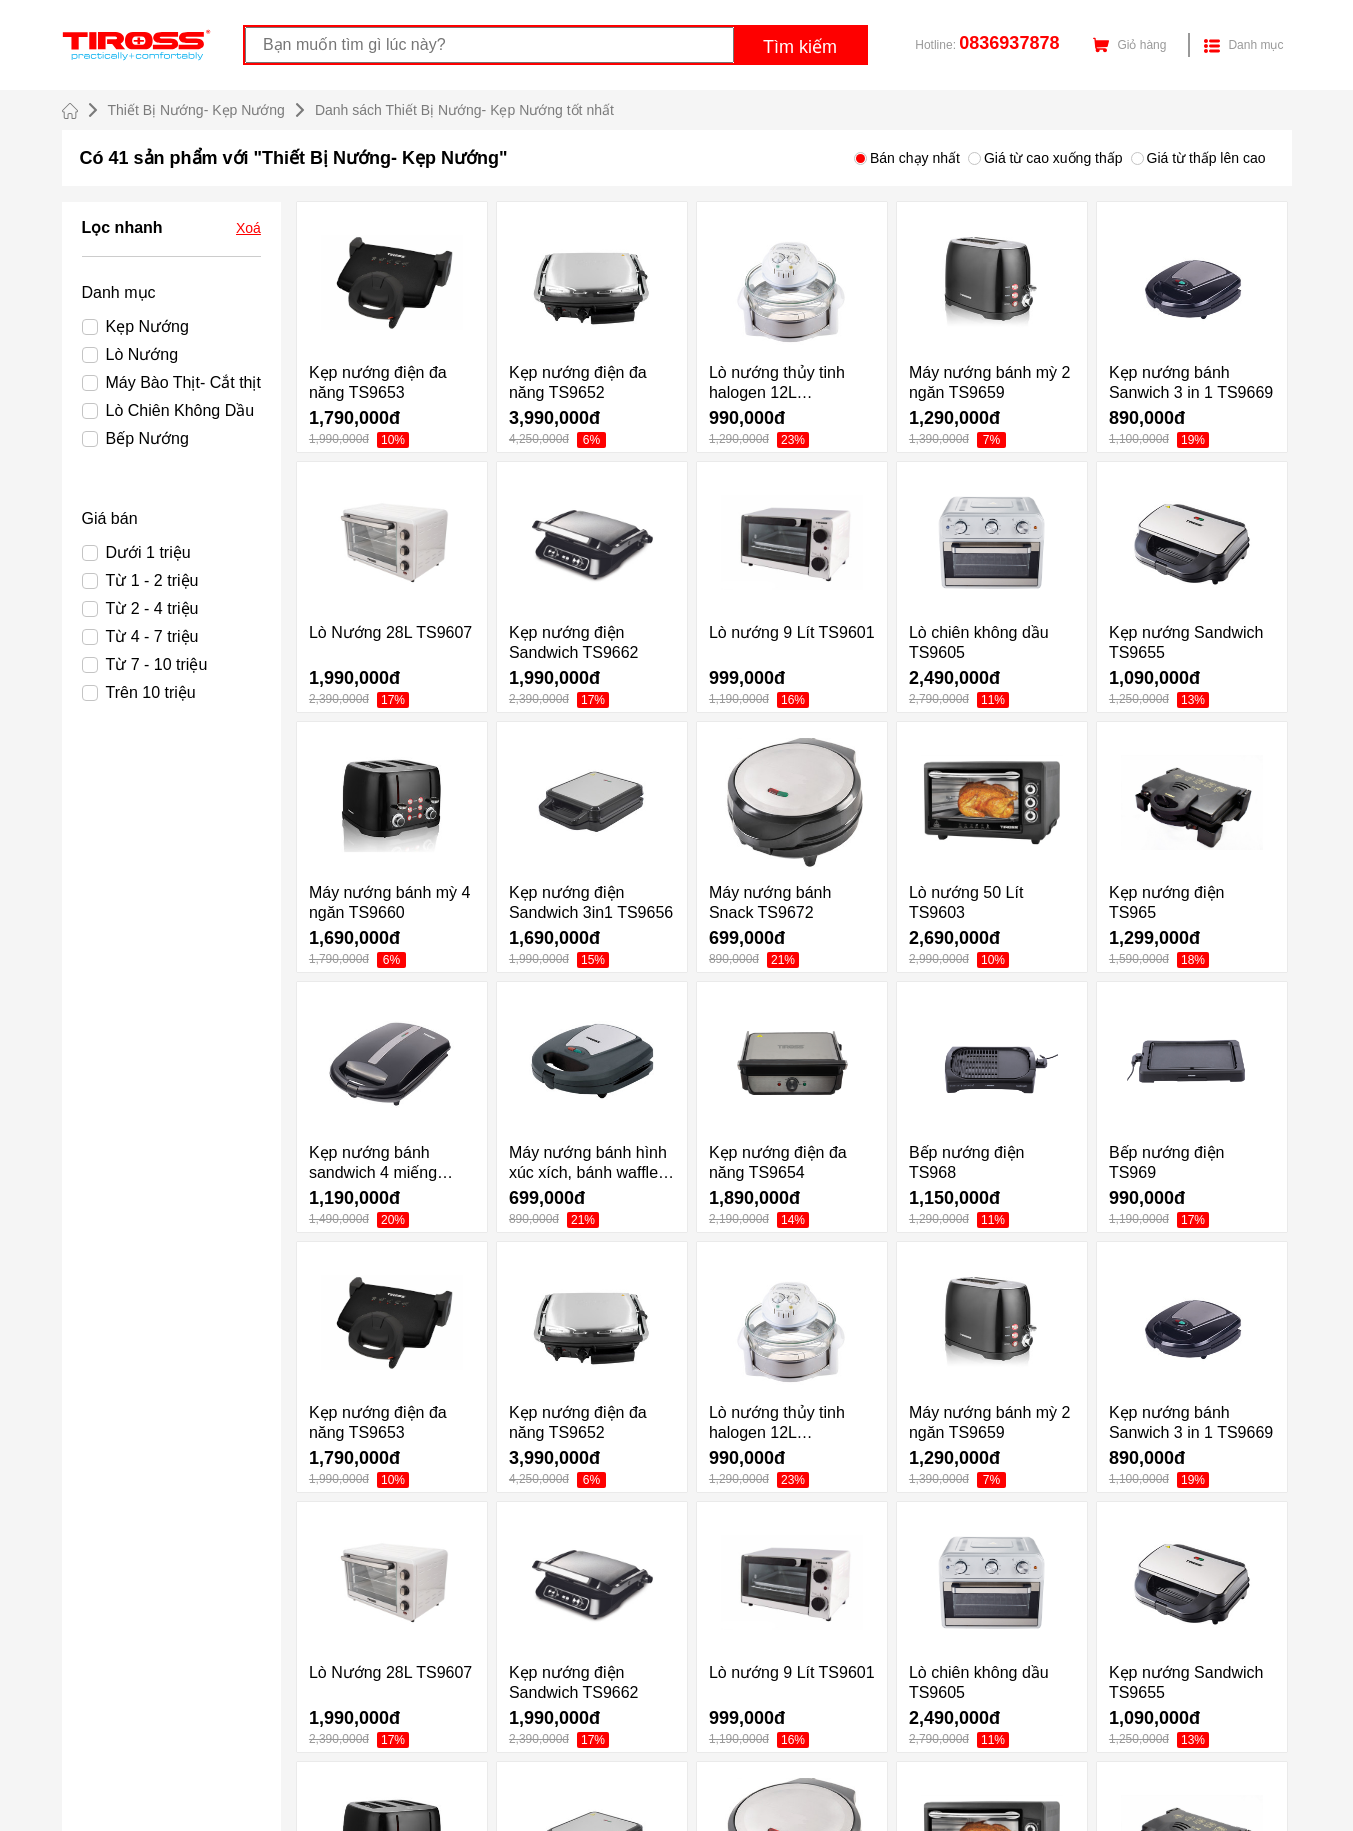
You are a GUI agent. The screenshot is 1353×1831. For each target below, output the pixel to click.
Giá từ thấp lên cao (1198, 158)
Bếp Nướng (135, 438)
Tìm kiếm (800, 47)
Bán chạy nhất (907, 158)
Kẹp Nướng (135, 326)
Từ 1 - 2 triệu (140, 580)
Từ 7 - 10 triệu (145, 664)
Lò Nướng (130, 354)
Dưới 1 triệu (136, 552)
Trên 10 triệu (139, 692)
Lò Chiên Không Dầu (168, 410)
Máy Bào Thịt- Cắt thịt (171, 382)
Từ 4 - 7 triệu (140, 636)
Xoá (248, 228)
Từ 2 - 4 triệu (140, 608)
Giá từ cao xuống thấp (1045, 158)
